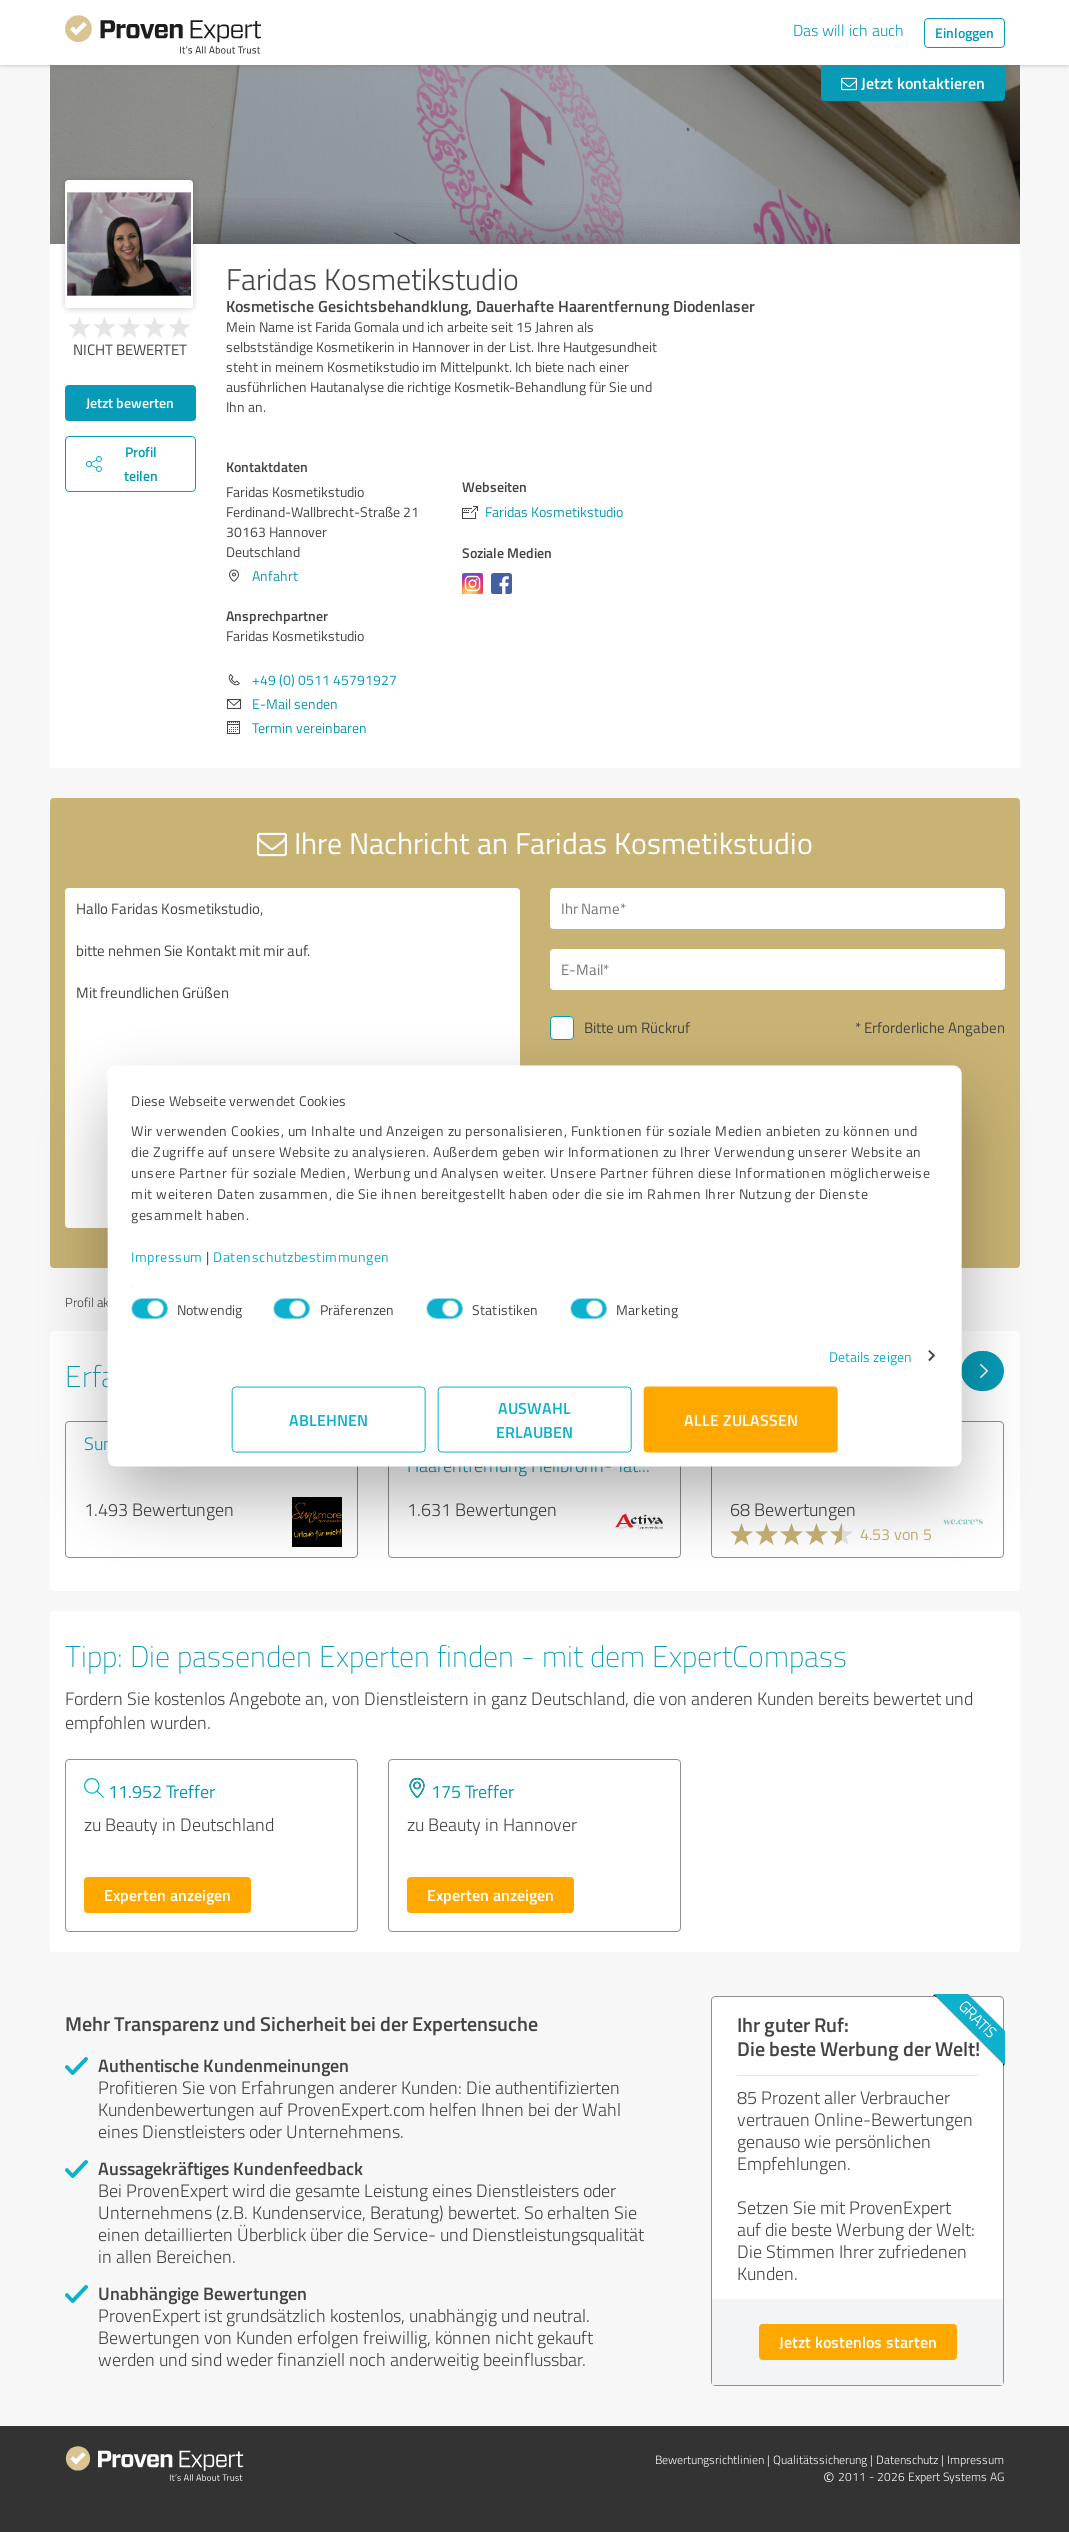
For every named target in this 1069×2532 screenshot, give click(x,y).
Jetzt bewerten (130, 402)
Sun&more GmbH (149, 1443)
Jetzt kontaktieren (913, 82)
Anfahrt (275, 575)
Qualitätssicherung (820, 2459)
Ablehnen (328, 1429)
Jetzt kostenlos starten (858, 2341)
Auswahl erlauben (534, 1429)
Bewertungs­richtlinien (709, 2459)
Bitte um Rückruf (637, 1027)
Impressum (268, 1266)
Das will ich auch (848, 30)
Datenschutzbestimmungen (402, 1266)
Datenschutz (907, 2459)
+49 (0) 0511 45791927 (324, 679)
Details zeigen (769, 1366)
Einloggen (964, 32)
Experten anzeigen (167, 1894)
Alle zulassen (741, 1429)
